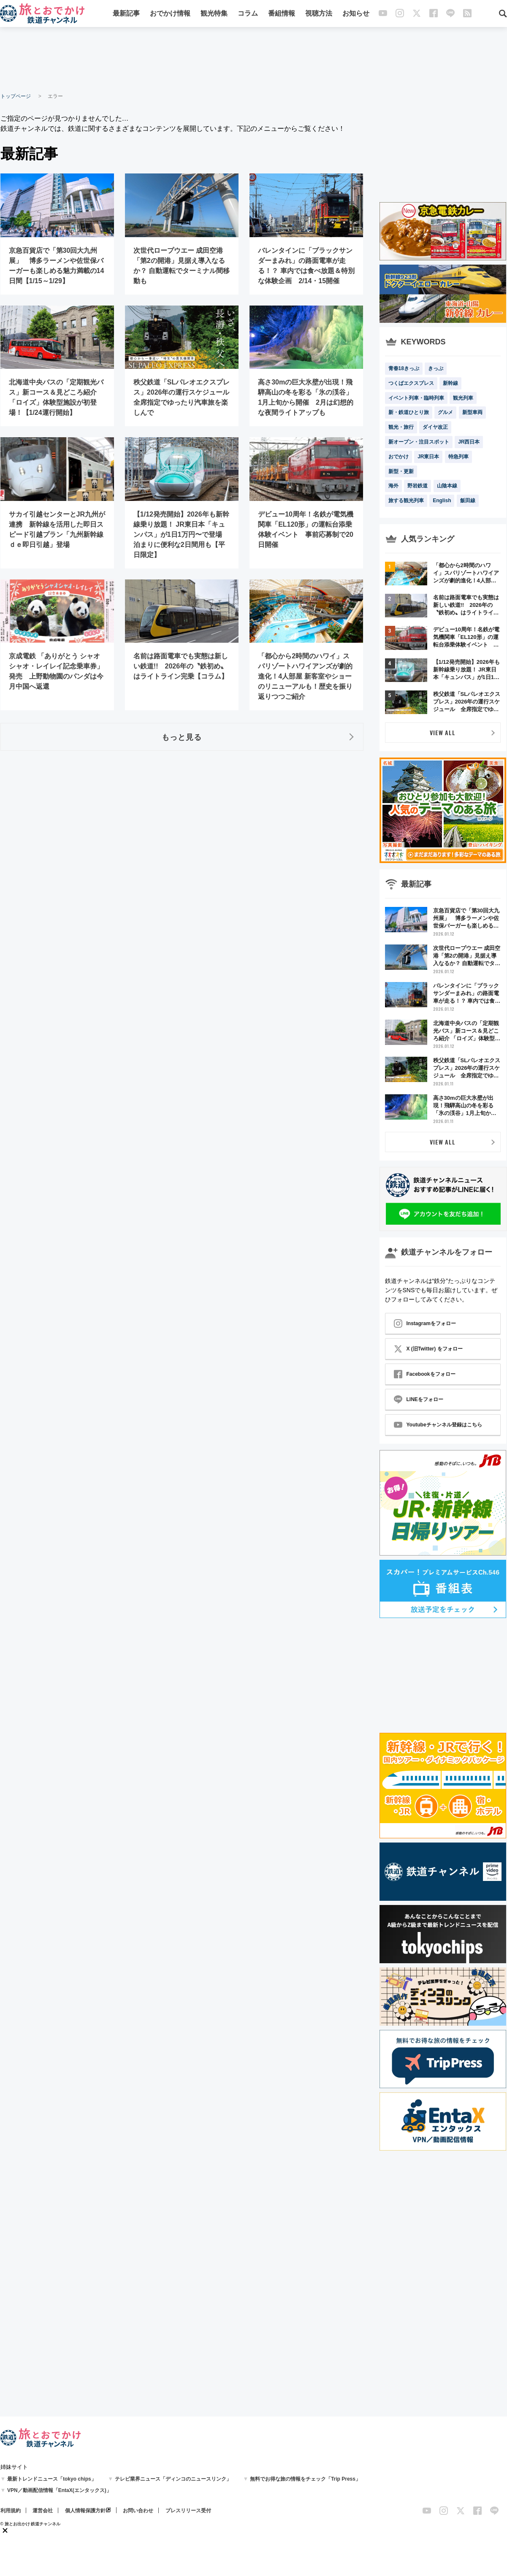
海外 (393, 486)
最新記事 (126, 13)
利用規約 (10, 2511)
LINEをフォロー (418, 1399)
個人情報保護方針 (85, 2511)
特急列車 (458, 457)
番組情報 (281, 13)
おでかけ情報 (170, 13)
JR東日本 (428, 457)
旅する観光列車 (406, 500)
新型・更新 (401, 471)
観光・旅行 (401, 427)
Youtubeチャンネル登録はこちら (438, 1425)
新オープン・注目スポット (418, 442)
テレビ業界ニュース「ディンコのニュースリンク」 (173, 2479)
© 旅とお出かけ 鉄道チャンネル (30, 2524)
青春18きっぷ (403, 368)
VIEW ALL (442, 732)
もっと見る (182, 737)
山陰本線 (447, 486)
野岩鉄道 (417, 486)
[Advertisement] (253, 59)
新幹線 (450, 383)
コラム (248, 13)
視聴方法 (318, 13)
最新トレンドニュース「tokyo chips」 (51, 2479)
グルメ (445, 412)
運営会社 (43, 2511)
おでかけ (398, 457)
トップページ (15, 96)
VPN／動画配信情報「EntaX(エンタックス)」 (59, 2490)
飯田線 (467, 500)
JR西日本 (469, 442)
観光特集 (214, 13)
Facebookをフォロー (424, 1374)
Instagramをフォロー (425, 1323)
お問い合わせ (138, 2511)
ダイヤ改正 (435, 427)
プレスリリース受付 (188, 2511)
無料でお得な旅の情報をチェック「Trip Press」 (305, 2479)
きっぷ (435, 368)
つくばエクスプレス (411, 383)
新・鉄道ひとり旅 (408, 412)
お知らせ (355, 13)
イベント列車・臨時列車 (416, 398)
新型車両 (472, 412)
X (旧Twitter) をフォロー (428, 1349)
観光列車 (463, 398)
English (442, 500)
